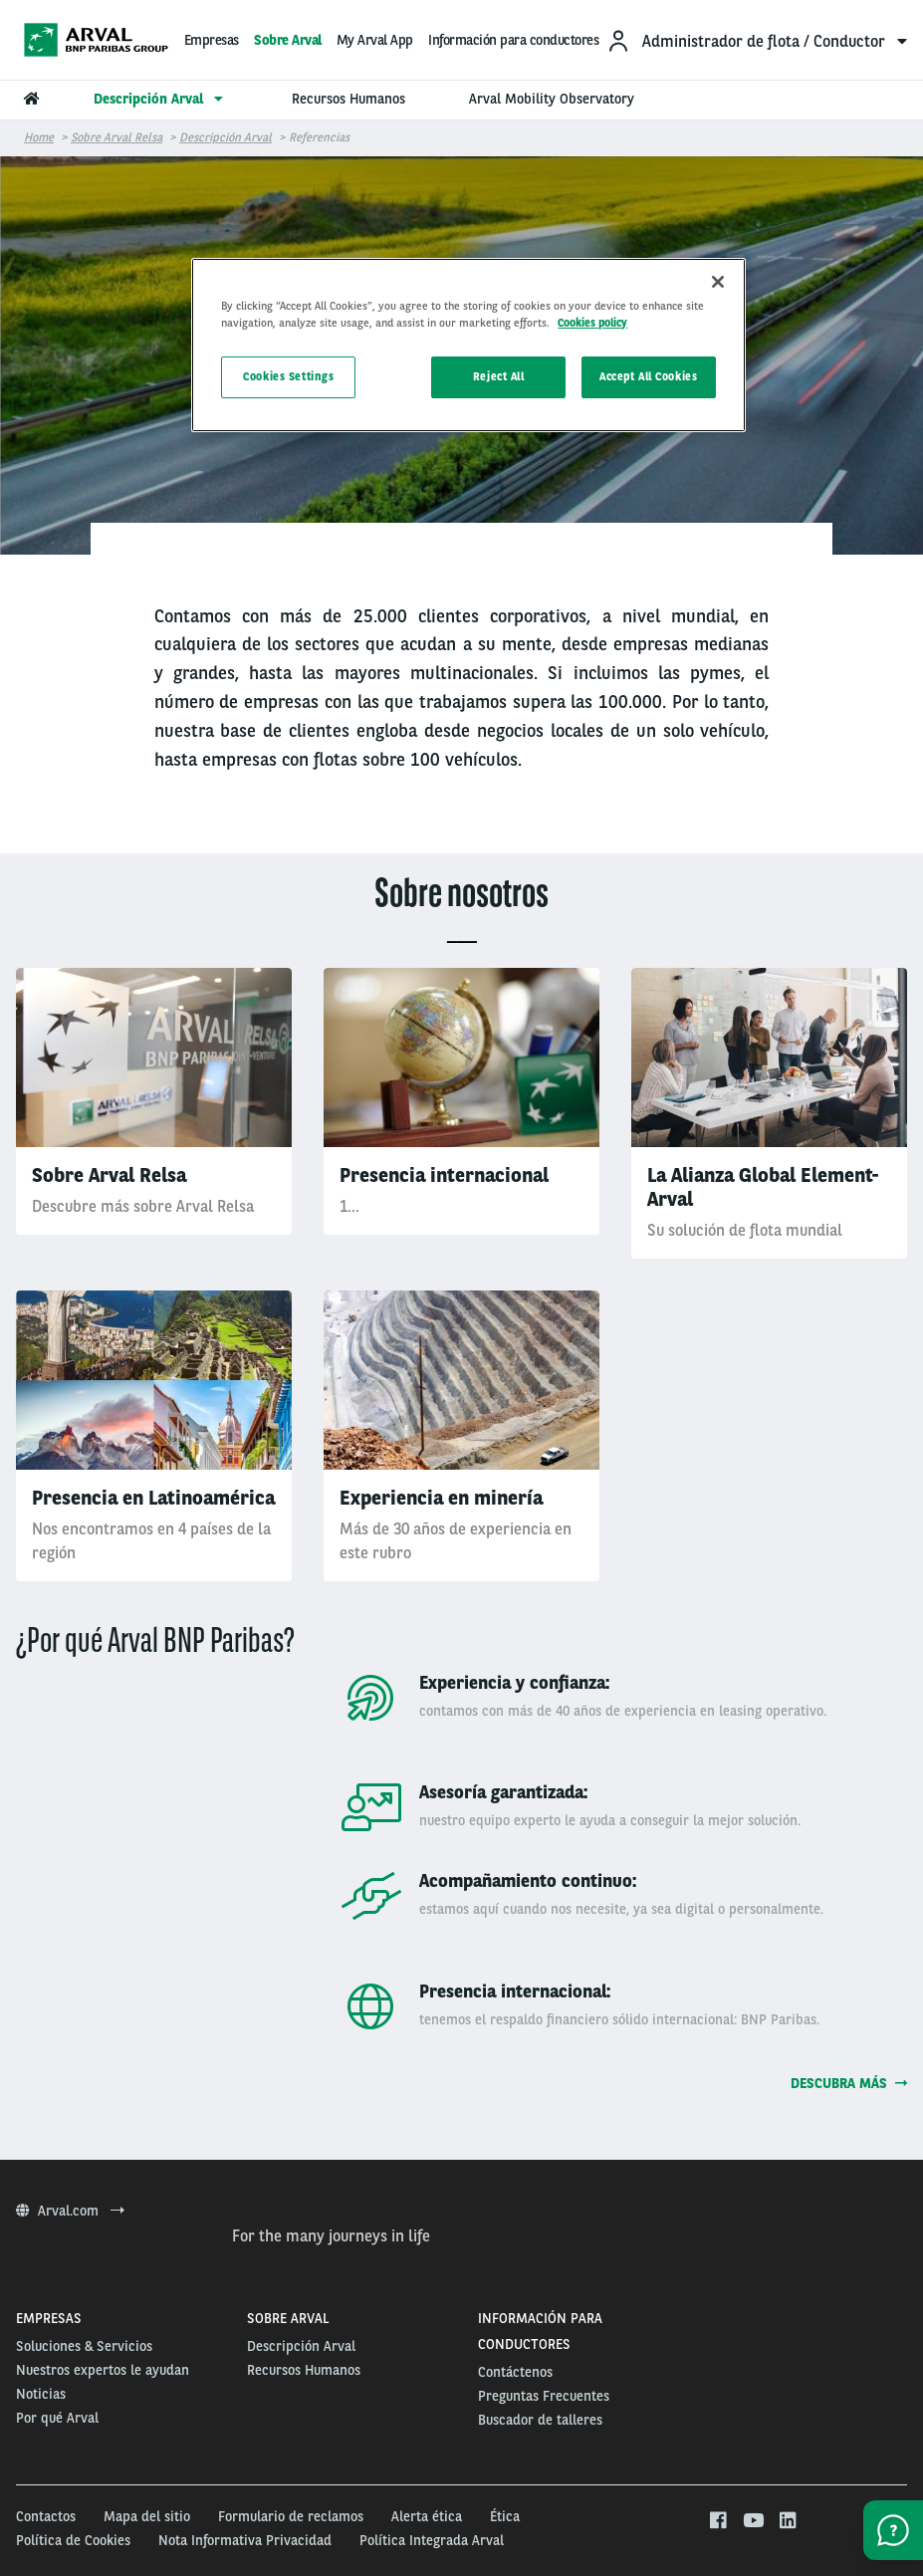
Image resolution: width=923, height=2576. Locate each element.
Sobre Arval (288, 40)
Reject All (499, 376)
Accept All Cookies (648, 376)
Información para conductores (513, 40)
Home (39, 137)
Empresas (211, 40)
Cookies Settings (288, 376)
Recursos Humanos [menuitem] (348, 99)
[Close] (718, 282)
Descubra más (849, 2083)
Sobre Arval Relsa (116, 137)
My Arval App (375, 40)
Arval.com (70, 2211)
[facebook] (717, 2521)
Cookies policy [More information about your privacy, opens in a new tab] (592, 323)
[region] (468, 345)
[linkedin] (787, 2521)
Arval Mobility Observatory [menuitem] (551, 99)
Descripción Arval (225, 137)
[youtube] (752, 2521)
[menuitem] (756, 40)
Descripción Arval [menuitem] (161, 99)
